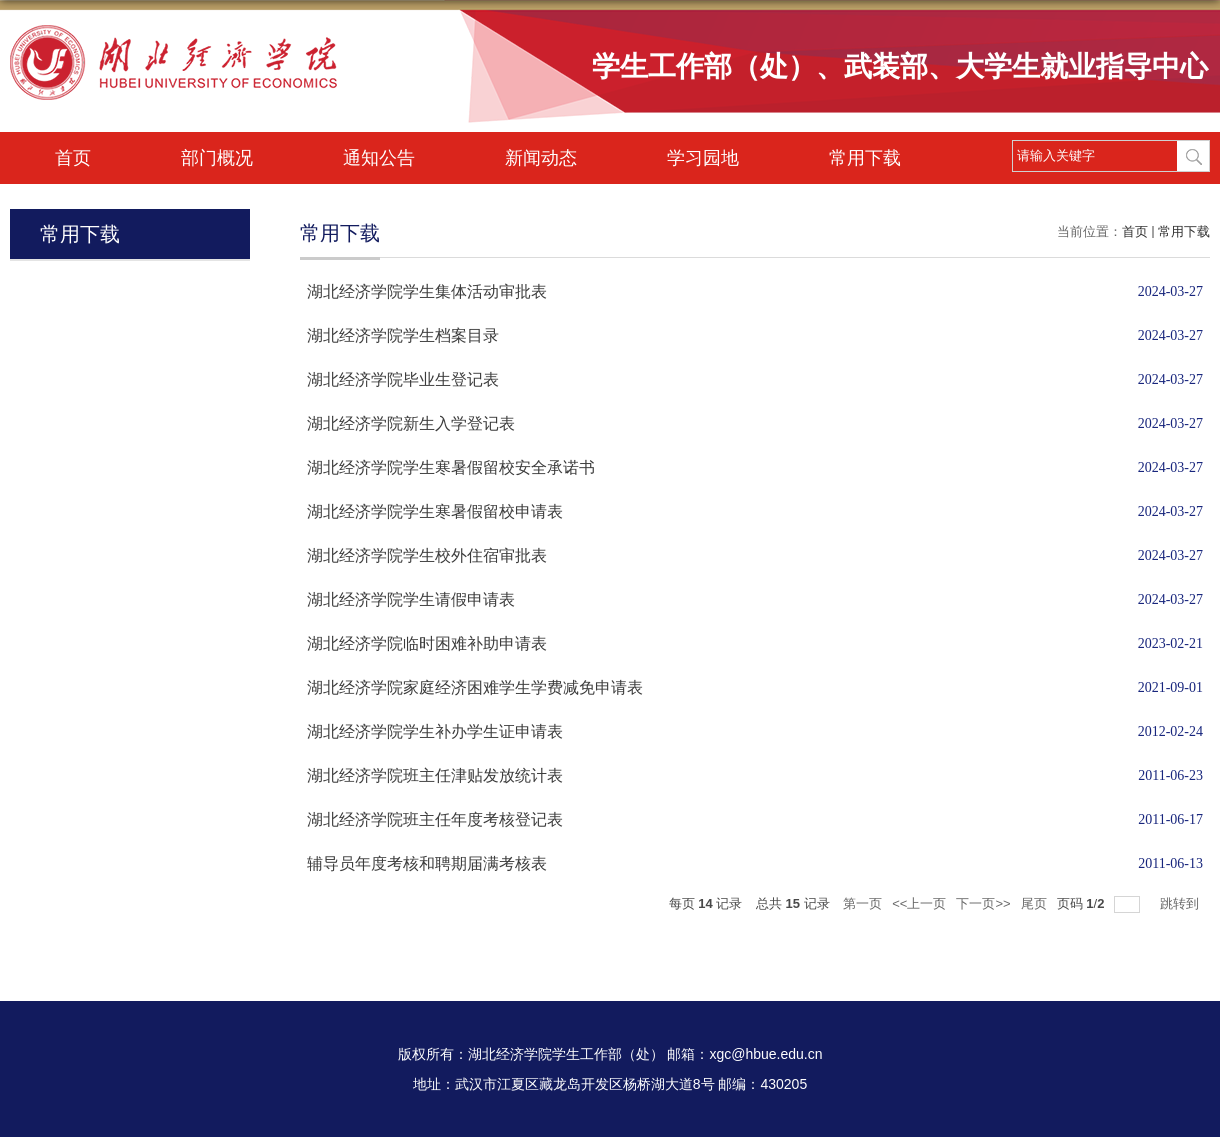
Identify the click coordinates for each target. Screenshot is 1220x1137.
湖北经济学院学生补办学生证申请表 (435, 731)
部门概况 (217, 158)
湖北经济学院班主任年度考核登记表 (435, 819)
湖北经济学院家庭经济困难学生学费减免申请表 (475, 687)
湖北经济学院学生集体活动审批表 (427, 291)
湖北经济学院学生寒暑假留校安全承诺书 (451, 467)
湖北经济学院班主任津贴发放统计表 (435, 775)
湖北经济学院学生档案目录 (403, 335)
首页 (73, 158)
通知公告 (379, 158)
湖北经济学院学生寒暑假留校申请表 (435, 511)
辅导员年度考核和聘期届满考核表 (427, 863)
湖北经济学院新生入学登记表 (411, 423)
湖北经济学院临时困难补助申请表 (427, 643)
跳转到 (1181, 903)
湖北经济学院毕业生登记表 (403, 379)
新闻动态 (541, 158)
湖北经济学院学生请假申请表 (411, 599)
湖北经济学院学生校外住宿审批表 (427, 555)
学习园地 (703, 158)
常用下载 (865, 158)
